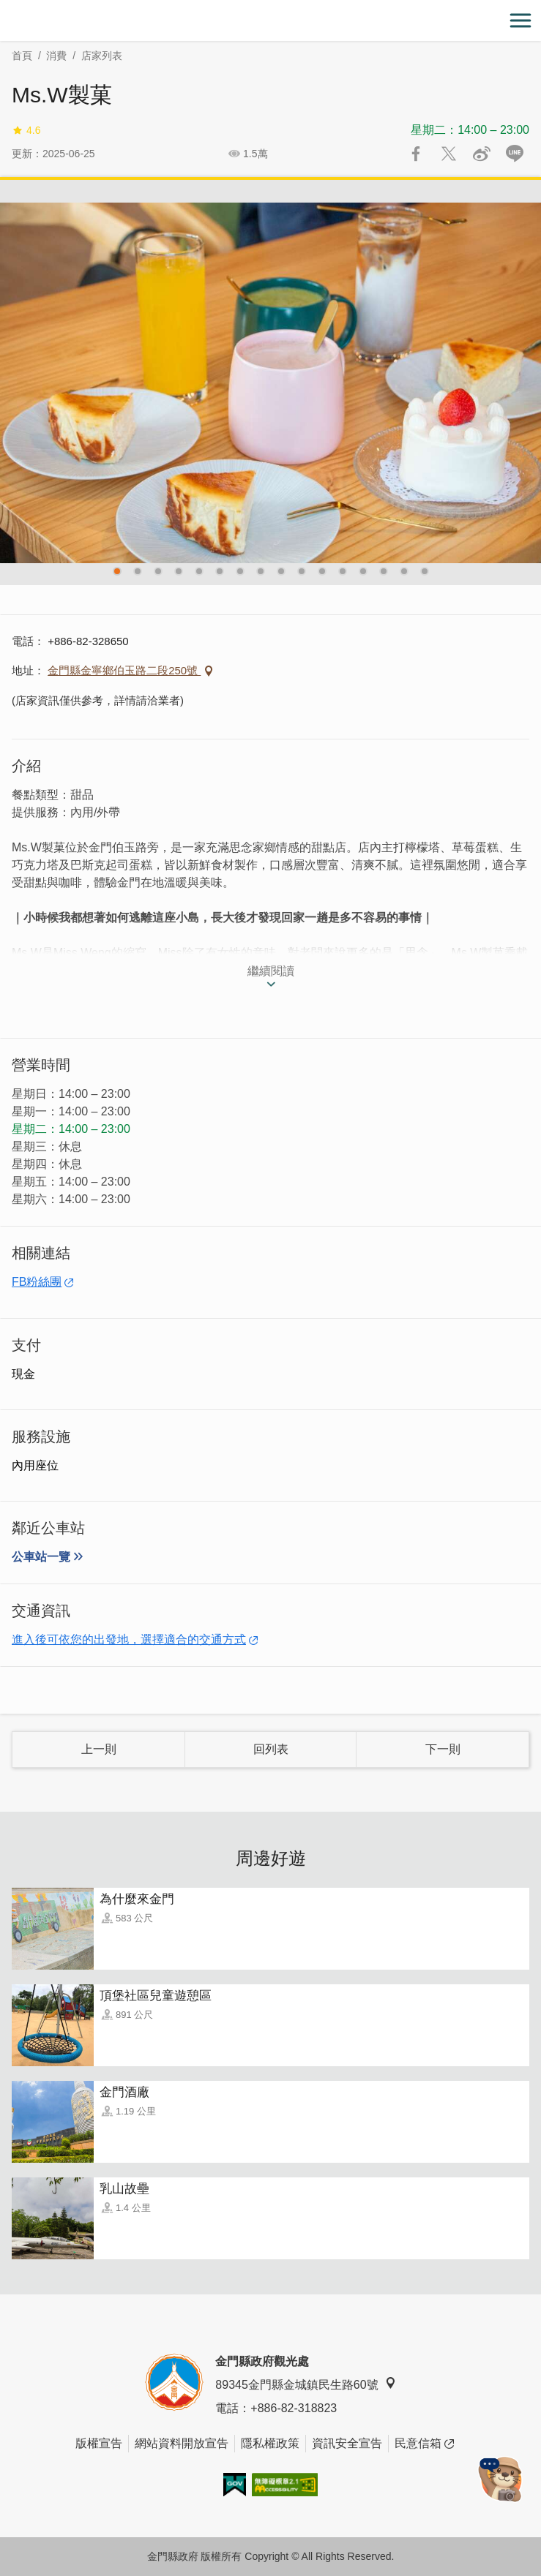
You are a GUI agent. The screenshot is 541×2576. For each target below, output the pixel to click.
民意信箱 (424, 2443)
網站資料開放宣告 (181, 2443)
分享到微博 (481, 153)
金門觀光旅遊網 (271, 20)
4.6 (26, 130)
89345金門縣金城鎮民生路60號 (305, 2384)
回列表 (270, 1749)
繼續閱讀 (270, 971)
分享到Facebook (415, 153)
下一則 (442, 1749)
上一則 (98, 1749)
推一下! (448, 153)
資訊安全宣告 (347, 2443)
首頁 (22, 55)
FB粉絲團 (36, 1282)
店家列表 (101, 55)
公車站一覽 (41, 1557)
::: (5, 8)
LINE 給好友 (514, 153)
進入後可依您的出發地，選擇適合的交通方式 (129, 1639)
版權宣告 (98, 2443)
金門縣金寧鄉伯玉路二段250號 (124, 670)
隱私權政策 (270, 2443)
